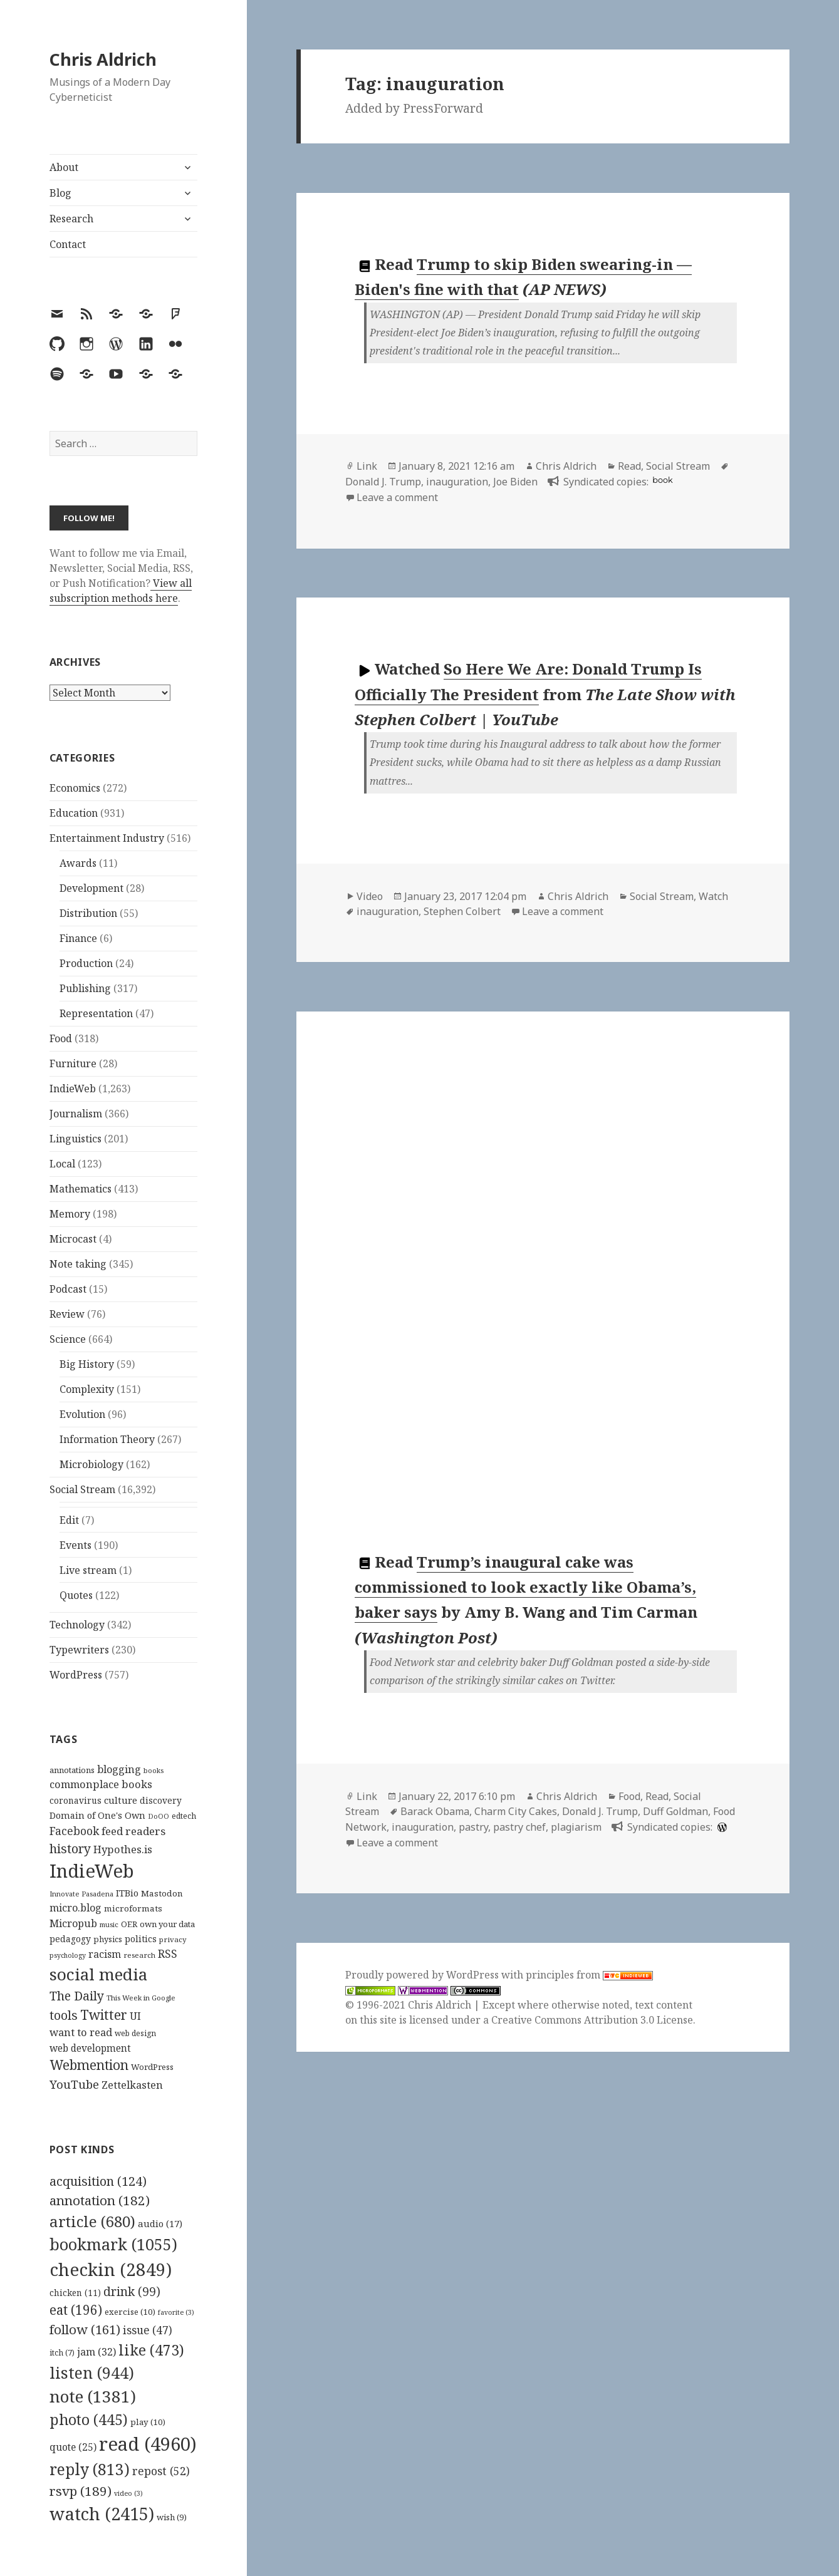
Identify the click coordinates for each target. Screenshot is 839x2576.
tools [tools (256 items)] (64, 2015)
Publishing (85, 988)
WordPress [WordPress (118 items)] (152, 2066)
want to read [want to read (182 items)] (81, 2032)
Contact (68, 244)
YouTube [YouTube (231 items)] (74, 2084)
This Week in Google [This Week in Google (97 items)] (141, 1997)
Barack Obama (434, 1811)
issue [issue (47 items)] (147, 2330)
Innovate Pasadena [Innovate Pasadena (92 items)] (81, 1893)
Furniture (73, 1063)
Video (370, 896)
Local (62, 1164)
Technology (77, 1625)
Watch (713, 896)
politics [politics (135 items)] (141, 1939)
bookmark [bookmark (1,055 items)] (113, 2244)
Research (71, 218)
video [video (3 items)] (128, 2493)
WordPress (76, 1675)
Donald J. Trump (383, 482)
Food (61, 1038)
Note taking (78, 1264)
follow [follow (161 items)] (85, 2329)
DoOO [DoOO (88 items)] (158, 1816)
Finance (78, 938)
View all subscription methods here (121, 590)
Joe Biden (515, 482)
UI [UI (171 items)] (135, 2016)
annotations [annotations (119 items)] (72, 1770)
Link (367, 466)
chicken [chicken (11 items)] (75, 2293)
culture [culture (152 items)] (120, 1800)
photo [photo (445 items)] (89, 2419)
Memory (70, 1214)
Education (74, 813)
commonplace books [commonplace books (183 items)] (101, 1784)
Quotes (76, 1595)
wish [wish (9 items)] (172, 2517)
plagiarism (576, 1827)
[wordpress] (720, 1827)
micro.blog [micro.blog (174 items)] (76, 1908)
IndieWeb (73, 1088)
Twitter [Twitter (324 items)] (103, 2014)
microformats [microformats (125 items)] (133, 1908)
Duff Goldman (675, 1811)
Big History (87, 1364)
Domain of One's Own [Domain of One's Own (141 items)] (97, 1815)
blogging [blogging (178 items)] (119, 1769)
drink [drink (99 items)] (131, 2292)
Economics (75, 788)
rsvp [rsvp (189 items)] (81, 2491)
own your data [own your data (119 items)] (167, 1924)
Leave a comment (397, 497)
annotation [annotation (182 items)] (100, 2200)
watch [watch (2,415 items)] (102, 2513)
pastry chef (519, 1827)
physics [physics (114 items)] (107, 1939)
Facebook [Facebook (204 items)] (74, 1830)
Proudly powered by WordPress (423, 1975)
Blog (60, 193)
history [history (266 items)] (70, 1848)
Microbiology (91, 1464)
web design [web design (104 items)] (135, 2033)
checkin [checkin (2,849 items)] (111, 2269)
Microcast (73, 1239)
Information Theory (107, 1439)
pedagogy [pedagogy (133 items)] (70, 1939)
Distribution (88, 913)
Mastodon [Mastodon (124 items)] (162, 1893)
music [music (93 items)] (109, 1924)
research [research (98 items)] (139, 1955)
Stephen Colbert (462, 911)
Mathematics (81, 1189)
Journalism (76, 1113)
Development (91, 888)
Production (86, 963)
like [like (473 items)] (151, 2350)
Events (75, 1545)
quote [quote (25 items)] (73, 2447)
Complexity (87, 1389)
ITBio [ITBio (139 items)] (127, 1893)
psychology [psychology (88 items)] (68, 1955)
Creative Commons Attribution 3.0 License (592, 2020)
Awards (78, 863)
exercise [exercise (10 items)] (130, 2311)
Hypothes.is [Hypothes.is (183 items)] (122, 1849)
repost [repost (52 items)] (161, 2470)
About (64, 167)
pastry (473, 1827)
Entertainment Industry (107, 838)
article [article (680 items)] (92, 2221)
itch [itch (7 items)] (62, 2352)
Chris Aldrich (103, 59)
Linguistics (76, 1139)
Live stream (88, 1570)
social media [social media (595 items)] (98, 1974)
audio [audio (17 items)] (160, 2223)
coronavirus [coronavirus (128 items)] (76, 1800)
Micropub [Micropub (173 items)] (73, 1923)
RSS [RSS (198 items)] (167, 1954)
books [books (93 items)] (153, 1770)
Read (629, 466)
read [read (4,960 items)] (148, 2443)
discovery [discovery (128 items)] (161, 1800)
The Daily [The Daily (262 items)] (77, 1995)
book (662, 480)
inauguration (457, 482)
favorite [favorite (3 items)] (176, 2312)
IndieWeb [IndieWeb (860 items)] (92, 1870)
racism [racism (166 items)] (104, 1954)
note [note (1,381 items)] (93, 2396)
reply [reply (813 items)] (90, 2469)
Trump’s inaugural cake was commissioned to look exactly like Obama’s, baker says (525, 1587)
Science (68, 1339)
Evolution (82, 1414)
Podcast (68, 1289)
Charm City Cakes (515, 1811)
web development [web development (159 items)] (90, 2048)
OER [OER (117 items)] (129, 1924)
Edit (69, 1520)
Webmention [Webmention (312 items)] (89, 2065)
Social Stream (82, 1489)
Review (67, 1314)
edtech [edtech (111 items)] (184, 1816)
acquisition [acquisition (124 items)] (98, 2181)
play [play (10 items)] (147, 2422)
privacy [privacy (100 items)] (173, 1939)
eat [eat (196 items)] (76, 2310)
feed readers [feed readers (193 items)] (133, 1831)
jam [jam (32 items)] (96, 2352)
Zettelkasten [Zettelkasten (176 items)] (132, 2085)
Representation (96, 1013)
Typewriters (79, 1650)
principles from (589, 1975)
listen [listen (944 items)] (92, 2372)
